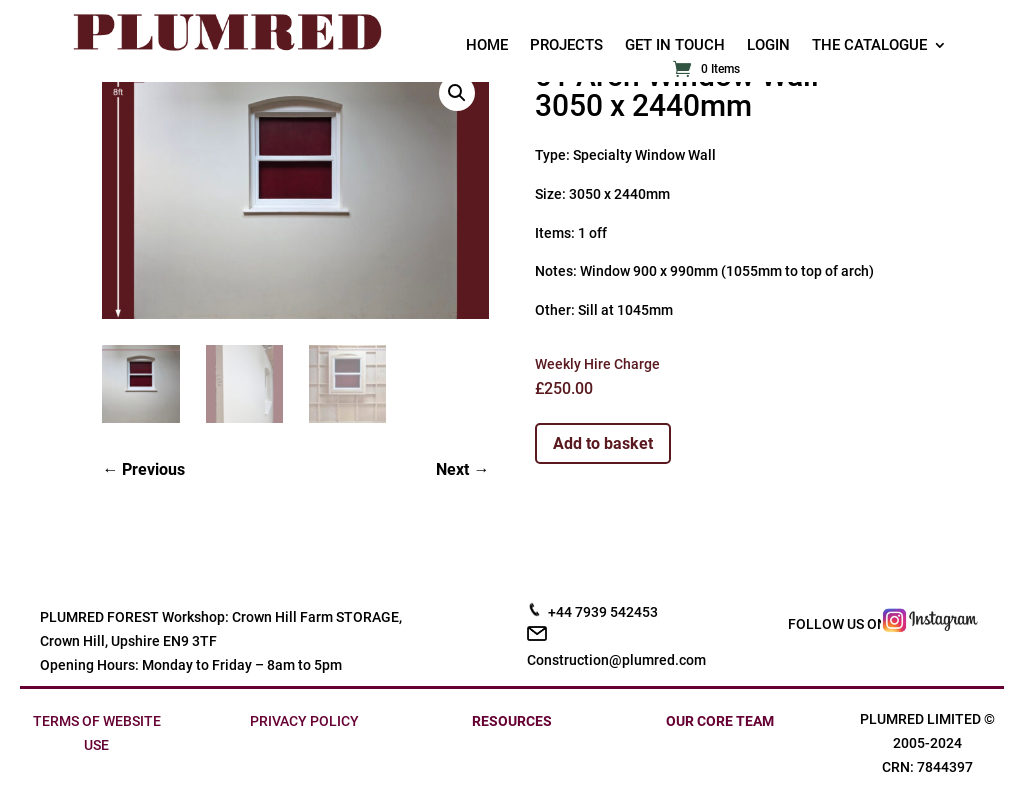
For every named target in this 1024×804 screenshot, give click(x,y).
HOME (487, 46)
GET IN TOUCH (675, 46)
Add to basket (603, 443)
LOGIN (768, 46)
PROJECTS (566, 46)
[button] (457, 93)
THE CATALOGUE (869, 46)
